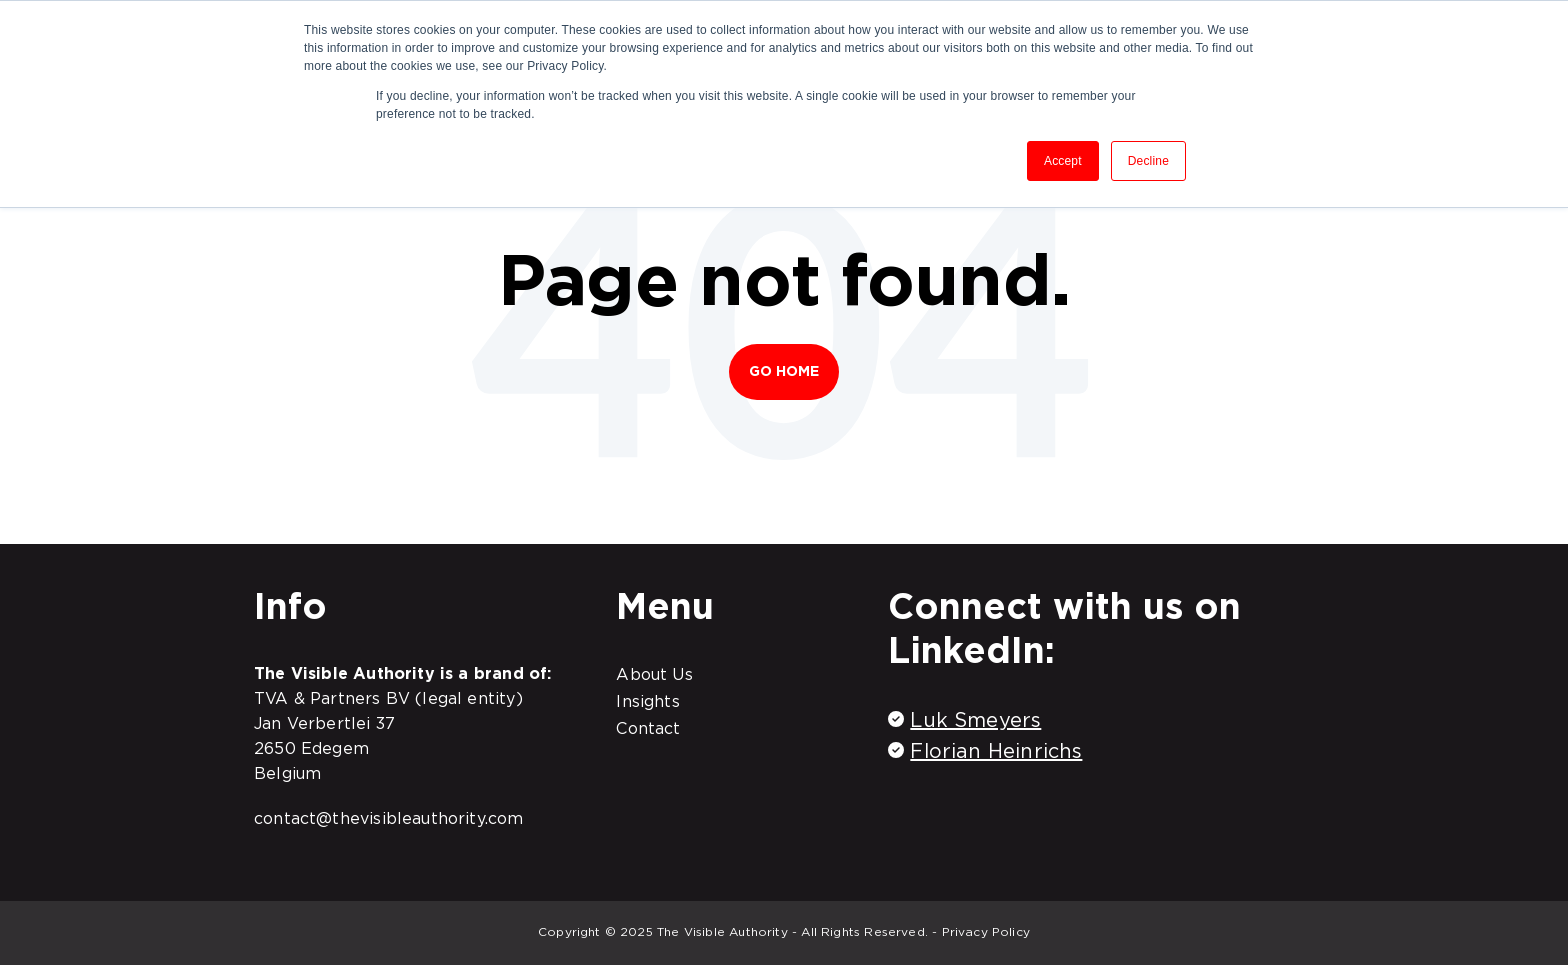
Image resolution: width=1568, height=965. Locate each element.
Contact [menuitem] (648, 728)
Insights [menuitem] (647, 701)
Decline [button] (1148, 161)
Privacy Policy (986, 931)
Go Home (784, 371)
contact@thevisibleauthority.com (389, 818)
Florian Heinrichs (996, 751)
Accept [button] (1063, 161)
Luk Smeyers (975, 720)
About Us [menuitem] (654, 674)
